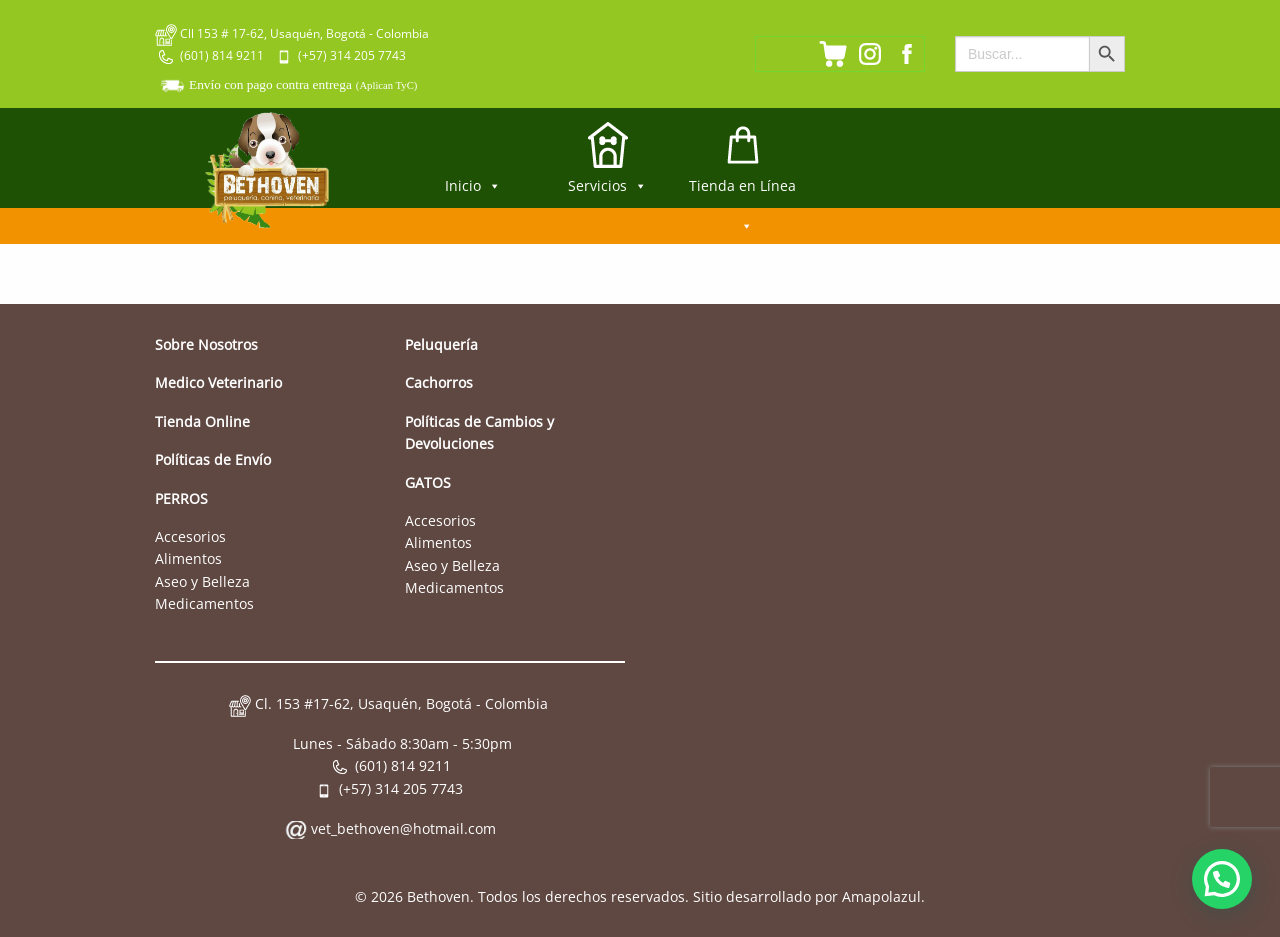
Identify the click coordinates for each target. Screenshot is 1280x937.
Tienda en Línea (742, 192)
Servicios (607, 185)
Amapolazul (881, 896)
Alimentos (188, 558)
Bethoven (438, 896)
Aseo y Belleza (202, 581)
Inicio (473, 185)
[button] (1222, 879)
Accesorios (190, 536)
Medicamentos (204, 603)
